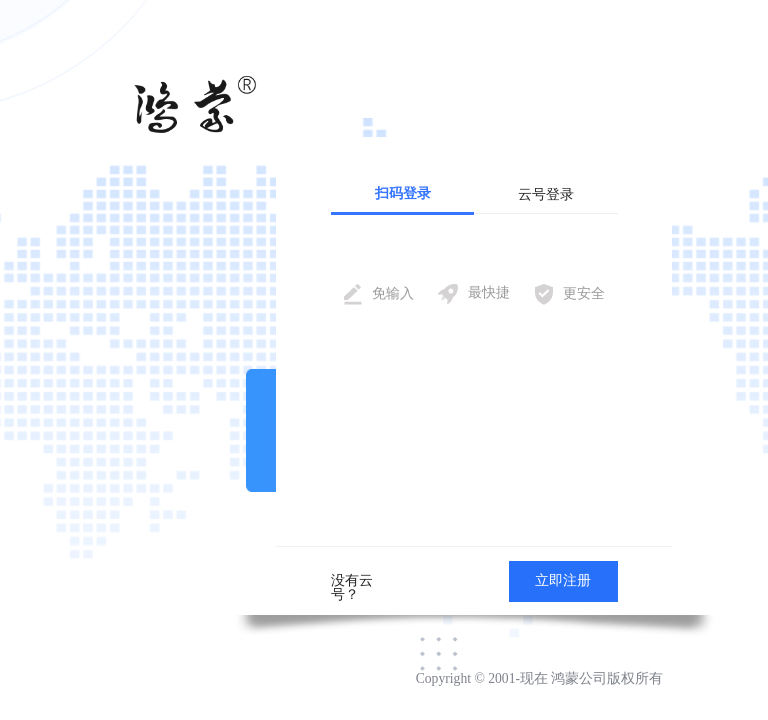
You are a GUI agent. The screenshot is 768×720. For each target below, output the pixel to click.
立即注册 (563, 580)
